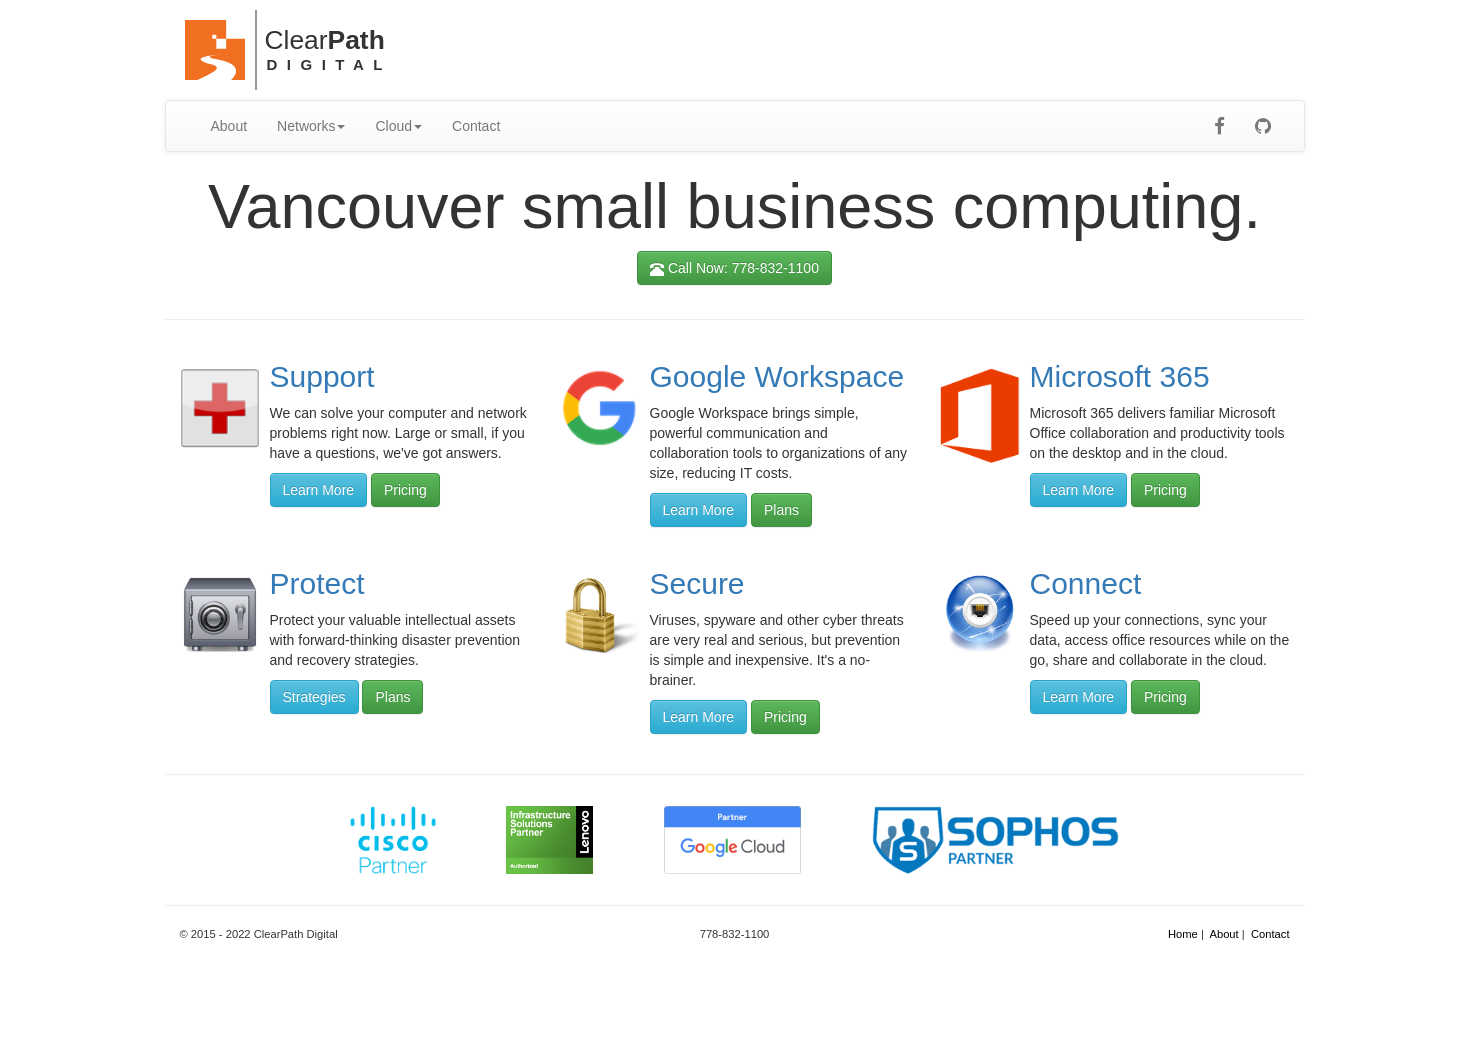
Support (322, 376)
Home (1183, 934)
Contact (476, 126)
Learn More (319, 490)
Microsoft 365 (1120, 376)
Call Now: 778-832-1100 (734, 268)
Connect (1086, 583)
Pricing (405, 490)
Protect (317, 583)
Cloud (398, 126)
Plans (781, 510)
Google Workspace (777, 376)
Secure (697, 583)
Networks (311, 126)
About (229, 126)
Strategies (314, 697)
